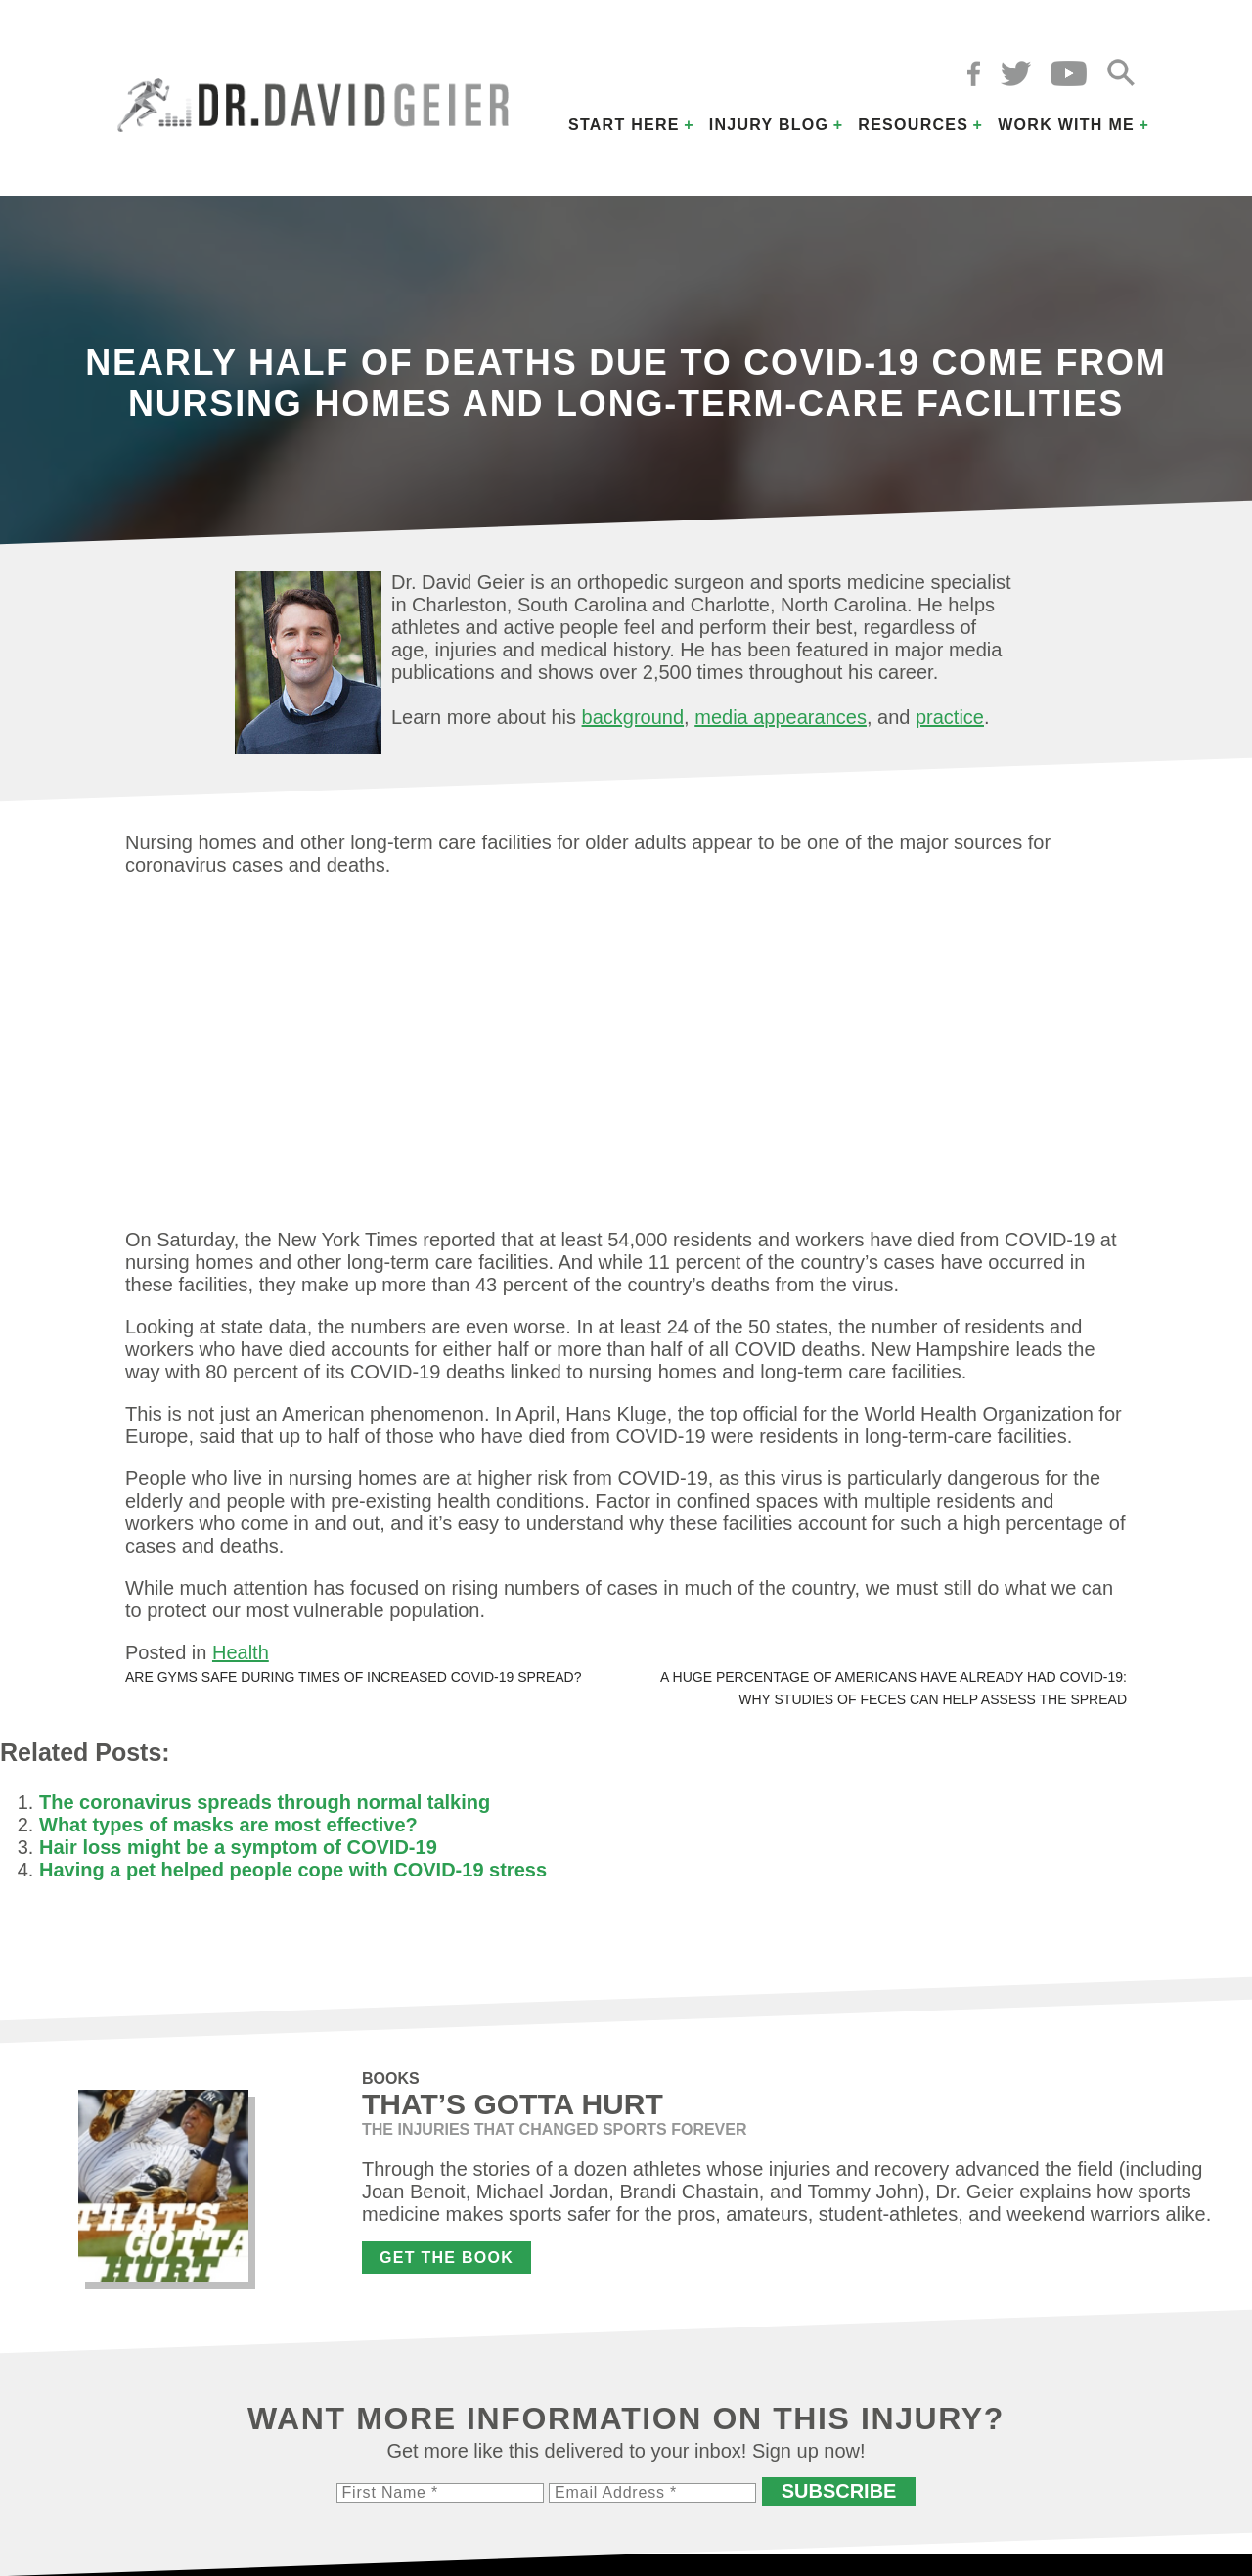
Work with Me (1066, 124)
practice (950, 717)
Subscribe (839, 2491)
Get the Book (447, 2257)
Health (240, 1652)
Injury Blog (769, 124)
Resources (913, 124)
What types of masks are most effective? (228, 1824)
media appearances (780, 717)
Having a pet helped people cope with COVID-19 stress (293, 1869)
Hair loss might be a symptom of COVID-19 (238, 1847)
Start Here (624, 124)
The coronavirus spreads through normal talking (264, 1802)
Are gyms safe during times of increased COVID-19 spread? (353, 1677)
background (633, 717)
